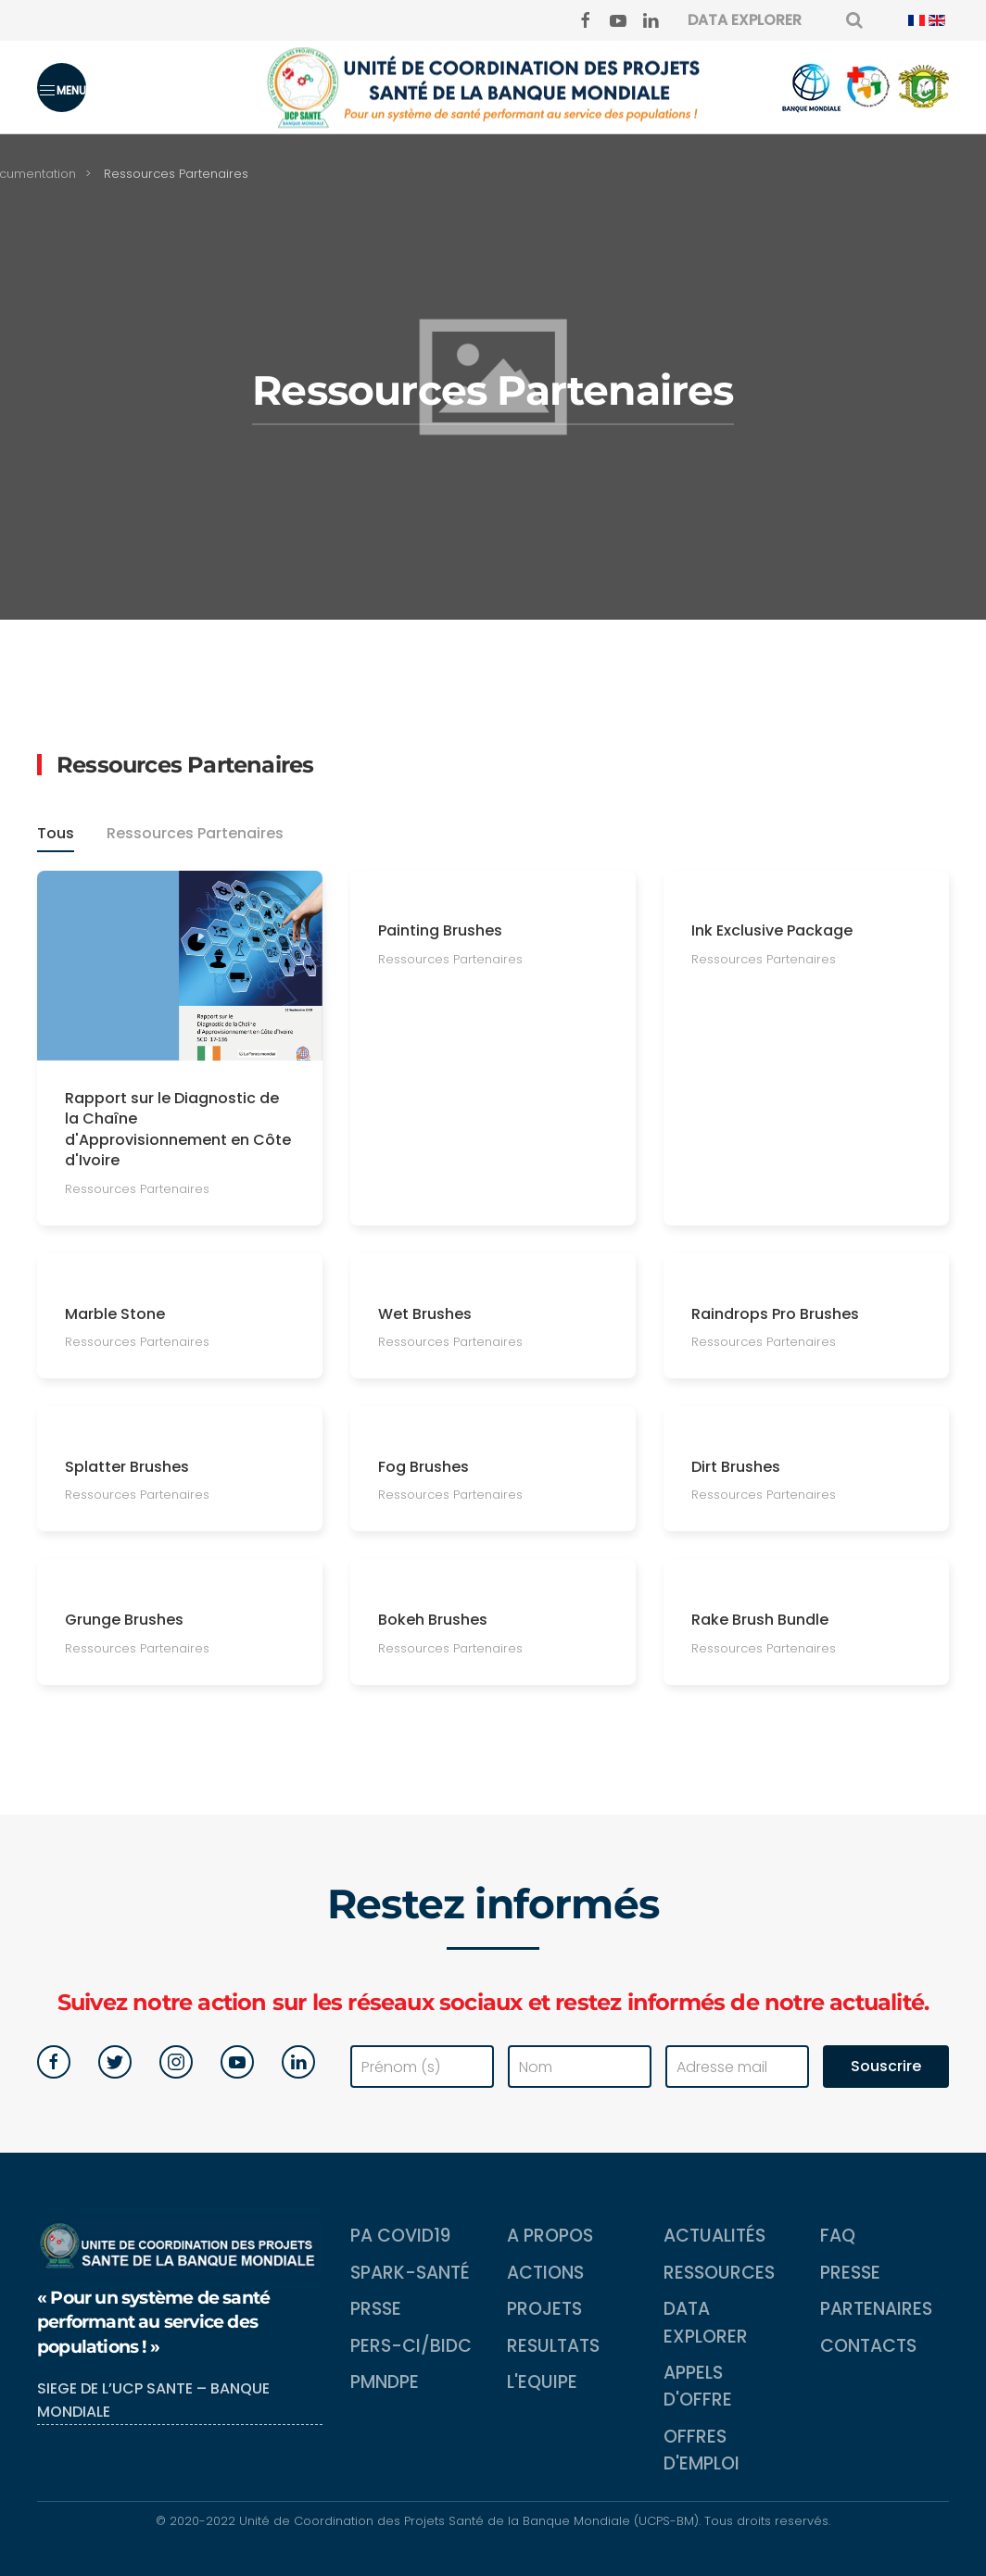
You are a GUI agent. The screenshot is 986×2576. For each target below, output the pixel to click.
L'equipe (542, 2381)
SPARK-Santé (410, 2272)
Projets (544, 2308)
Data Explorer (706, 2322)
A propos (550, 2235)
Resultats (553, 2345)
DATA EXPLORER (745, 20)
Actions (545, 2272)
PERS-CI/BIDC (411, 2345)
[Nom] (579, 2066)
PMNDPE (384, 2381)
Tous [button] (55, 836)
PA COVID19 (400, 2235)
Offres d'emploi (702, 2450)
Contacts (868, 2345)
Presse (850, 2272)
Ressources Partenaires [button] (195, 836)
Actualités (714, 2235)
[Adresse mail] (737, 2066)
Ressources (719, 2272)
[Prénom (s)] (422, 2066)
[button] (61, 87)
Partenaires (876, 2308)
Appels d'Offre (698, 2386)
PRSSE (375, 2308)
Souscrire (886, 2066)
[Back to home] (493, 87)
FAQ (837, 2235)
